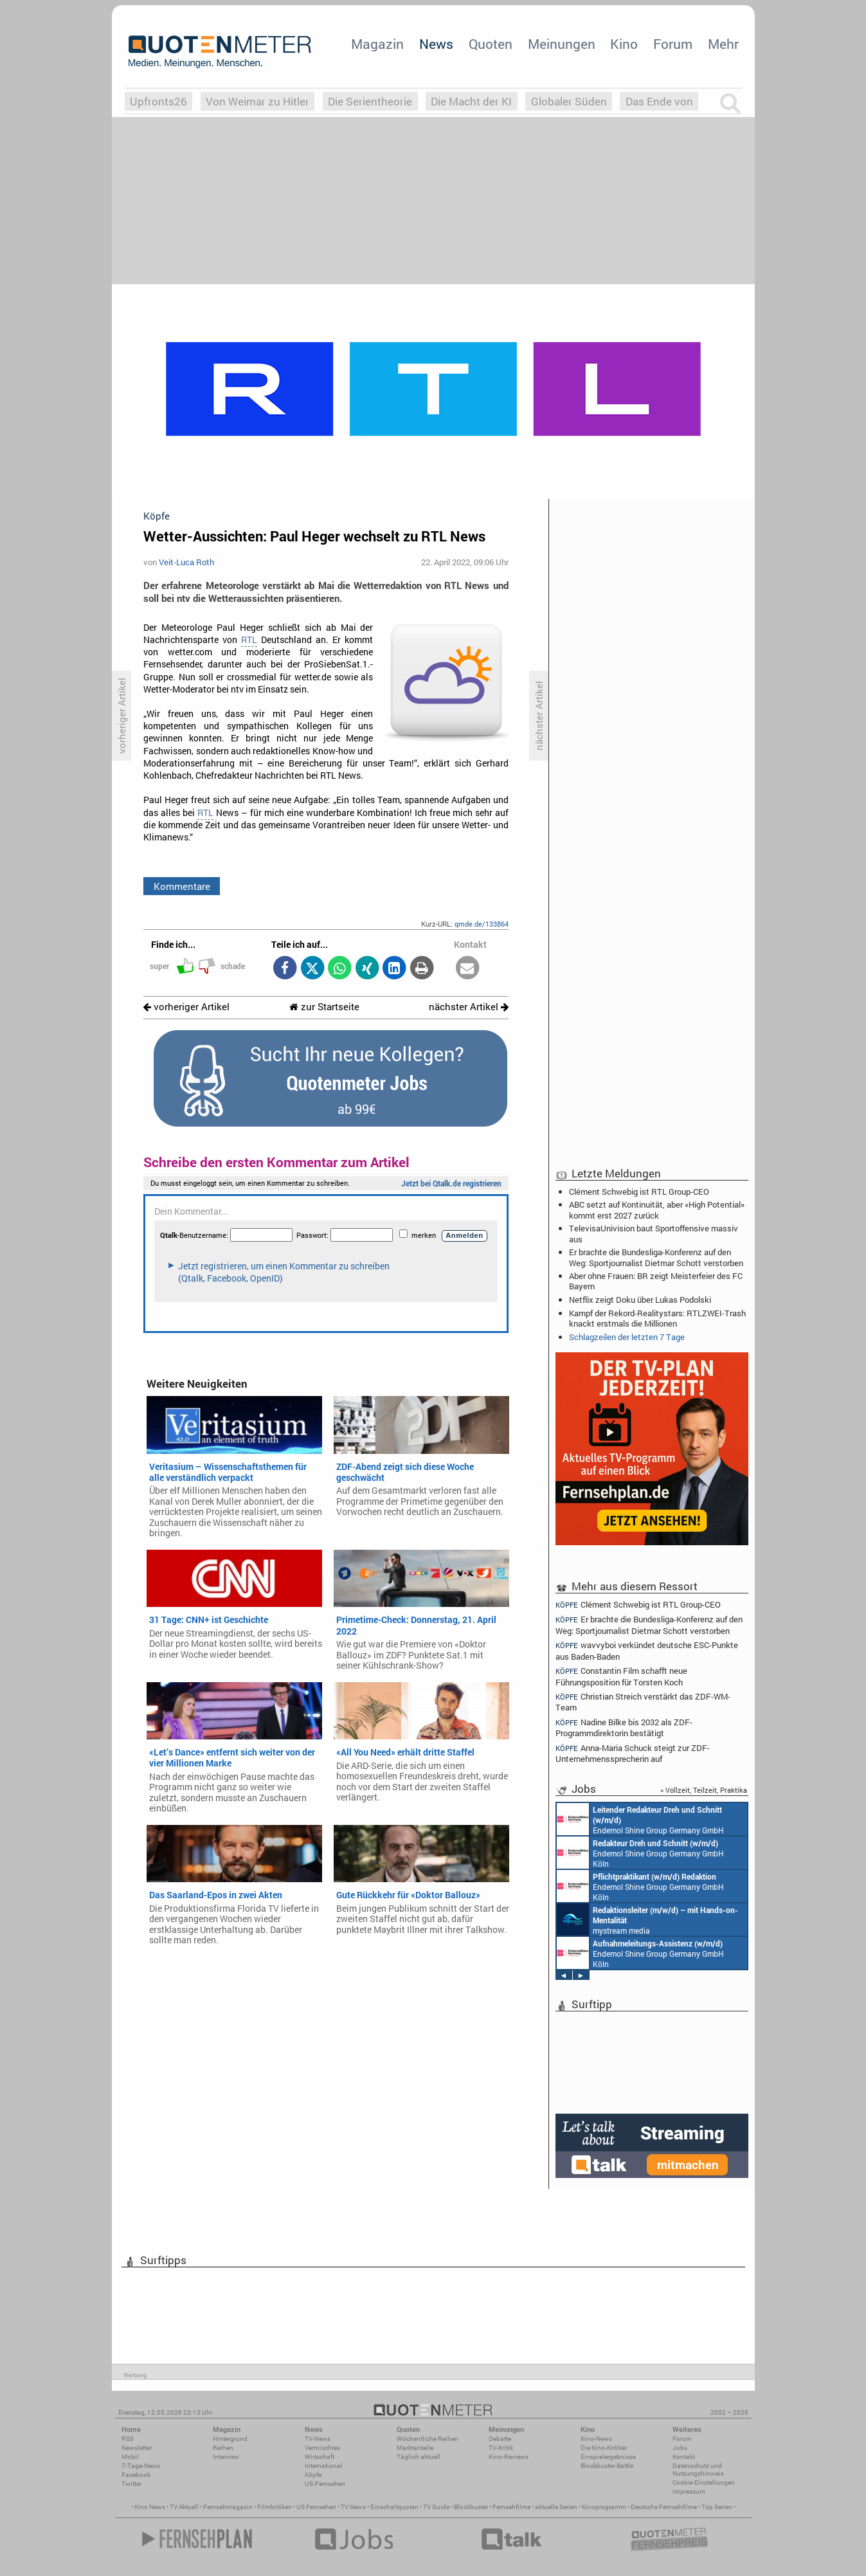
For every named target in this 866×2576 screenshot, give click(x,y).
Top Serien (716, 2507)
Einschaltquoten (394, 2507)
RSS (128, 2439)
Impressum (688, 2491)
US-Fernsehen (325, 2484)
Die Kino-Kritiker (604, 2448)
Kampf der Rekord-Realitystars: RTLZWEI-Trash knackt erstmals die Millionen (657, 1318)
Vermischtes (322, 2448)
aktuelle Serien (556, 2507)
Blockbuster (471, 2507)
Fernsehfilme (511, 2507)
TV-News (317, 2439)
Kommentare (182, 886)
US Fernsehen (316, 2507)
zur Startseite (324, 1007)
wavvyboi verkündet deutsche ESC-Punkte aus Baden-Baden (647, 1650)
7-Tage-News (141, 2466)
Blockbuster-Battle (607, 2466)
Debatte (500, 2439)
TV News (353, 2507)
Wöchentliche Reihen (427, 2439)
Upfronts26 (158, 101)
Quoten (490, 44)
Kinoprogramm (604, 2507)
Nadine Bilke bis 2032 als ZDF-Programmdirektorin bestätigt (624, 1727)
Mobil (130, 2457)
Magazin (377, 44)
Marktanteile (415, 2448)
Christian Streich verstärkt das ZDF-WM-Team (643, 1701)
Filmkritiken (274, 2507)
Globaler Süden (569, 101)
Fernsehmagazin (228, 2507)
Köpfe (313, 2475)
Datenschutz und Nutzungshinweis (698, 2470)
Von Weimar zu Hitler (257, 101)
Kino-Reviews (508, 2457)
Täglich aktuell (418, 2457)
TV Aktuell (184, 2507)
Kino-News (596, 2439)
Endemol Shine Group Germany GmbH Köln (640, 1819)
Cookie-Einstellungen (703, 2482)
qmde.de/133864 (482, 924)
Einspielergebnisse (608, 2457)
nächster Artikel (469, 1007)
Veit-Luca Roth (186, 562)
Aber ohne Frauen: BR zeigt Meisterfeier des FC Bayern (656, 1281)
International (324, 2466)
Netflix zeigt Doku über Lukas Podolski (640, 1299)
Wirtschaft (319, 2457)
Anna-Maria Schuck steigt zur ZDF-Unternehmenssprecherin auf (632, 1753)
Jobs (679, 2448)
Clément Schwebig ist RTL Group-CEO (639, 1191)
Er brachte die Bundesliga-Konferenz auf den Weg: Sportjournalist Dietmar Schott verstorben (656, 1257)
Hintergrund (230, 2439)
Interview (226, 2457)
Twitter (131, 2484)
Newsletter (137, 2448)
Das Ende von (659, 101)
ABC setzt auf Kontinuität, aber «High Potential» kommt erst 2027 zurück (656, 1209)
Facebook (136, 2475)
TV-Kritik (501, 2448)
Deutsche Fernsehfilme (664, 2507)
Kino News (149, 2507)
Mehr (723, 44)
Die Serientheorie (370, 101)
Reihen (223, 2448)
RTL (249, 640)
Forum (672, 44)
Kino (624, 44)
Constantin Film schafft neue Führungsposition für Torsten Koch (621, 1676)
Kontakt (683, 2457)
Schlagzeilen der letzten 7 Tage (627, 1337)
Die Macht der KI (471, 101)
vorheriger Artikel (186, 1007)
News (436, 44)
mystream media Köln (647, 1919)
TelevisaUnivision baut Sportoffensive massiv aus (653, 1233)
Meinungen (561, 44)
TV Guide (436, 2507)
